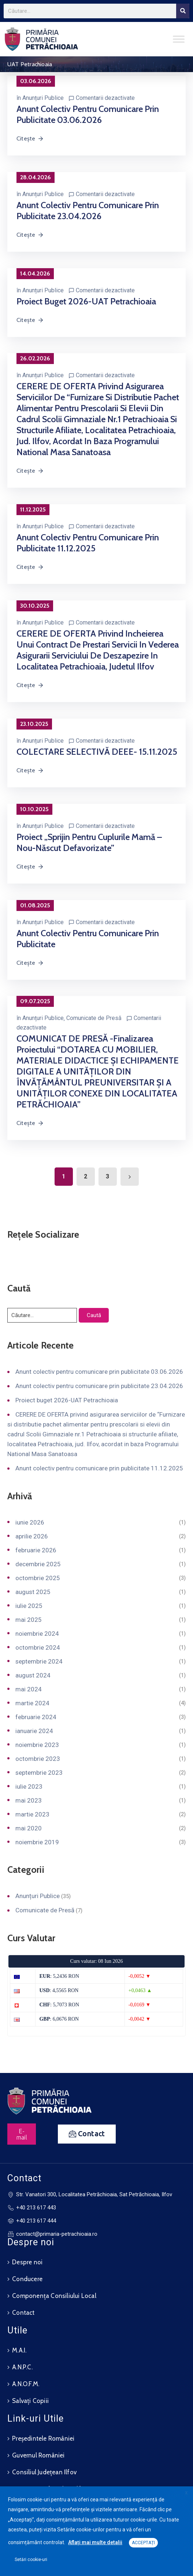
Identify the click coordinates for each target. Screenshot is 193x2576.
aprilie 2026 (31, 1536)
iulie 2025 (28, 1605)
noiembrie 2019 (37, 1842)
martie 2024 (32, 1703)
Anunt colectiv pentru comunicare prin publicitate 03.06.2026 (87, 114)
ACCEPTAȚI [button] (143, 2542)
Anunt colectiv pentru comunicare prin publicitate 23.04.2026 (87, 210)
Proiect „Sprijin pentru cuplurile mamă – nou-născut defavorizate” (89, 842)
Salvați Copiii (30, 2400)
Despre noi (27, 2262)
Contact (23, 2312)
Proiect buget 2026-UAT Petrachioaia (86, 301)
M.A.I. (19, 2350)
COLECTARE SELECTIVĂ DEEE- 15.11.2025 (96, 751)
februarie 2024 (35, 1717)
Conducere (27, 2279)
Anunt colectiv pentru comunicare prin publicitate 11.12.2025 (87, 543)
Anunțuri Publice (43, 97)
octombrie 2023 (37, 1758)
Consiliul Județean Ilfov (44, 2472)
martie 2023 (32, 1814)
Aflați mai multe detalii (95, 2542)
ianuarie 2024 (34, 1731)
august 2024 (33, 1675)
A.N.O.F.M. (25, 2384)
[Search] (182, 11)
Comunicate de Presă (94, 1018)
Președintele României (43, 2438)
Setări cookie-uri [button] (31, 2559)
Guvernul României (38, 2455)
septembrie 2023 (39, 1772)
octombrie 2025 (37, 1578)
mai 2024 (28, 1689)
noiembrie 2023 (37, 1744)
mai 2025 (28, 1619)
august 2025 (33, 1592)
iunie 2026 (29, 1522)
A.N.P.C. (22, 2367)
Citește (30, 138)
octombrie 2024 (37, 1647)
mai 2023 (28, 1800)
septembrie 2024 (39, 1661)
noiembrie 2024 (37, 1633)
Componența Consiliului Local (54, 2295)
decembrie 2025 (38, 1564)
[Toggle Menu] (179, 38)
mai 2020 (28, 1828)
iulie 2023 (28, 1786)
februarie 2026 (35, 1550)
